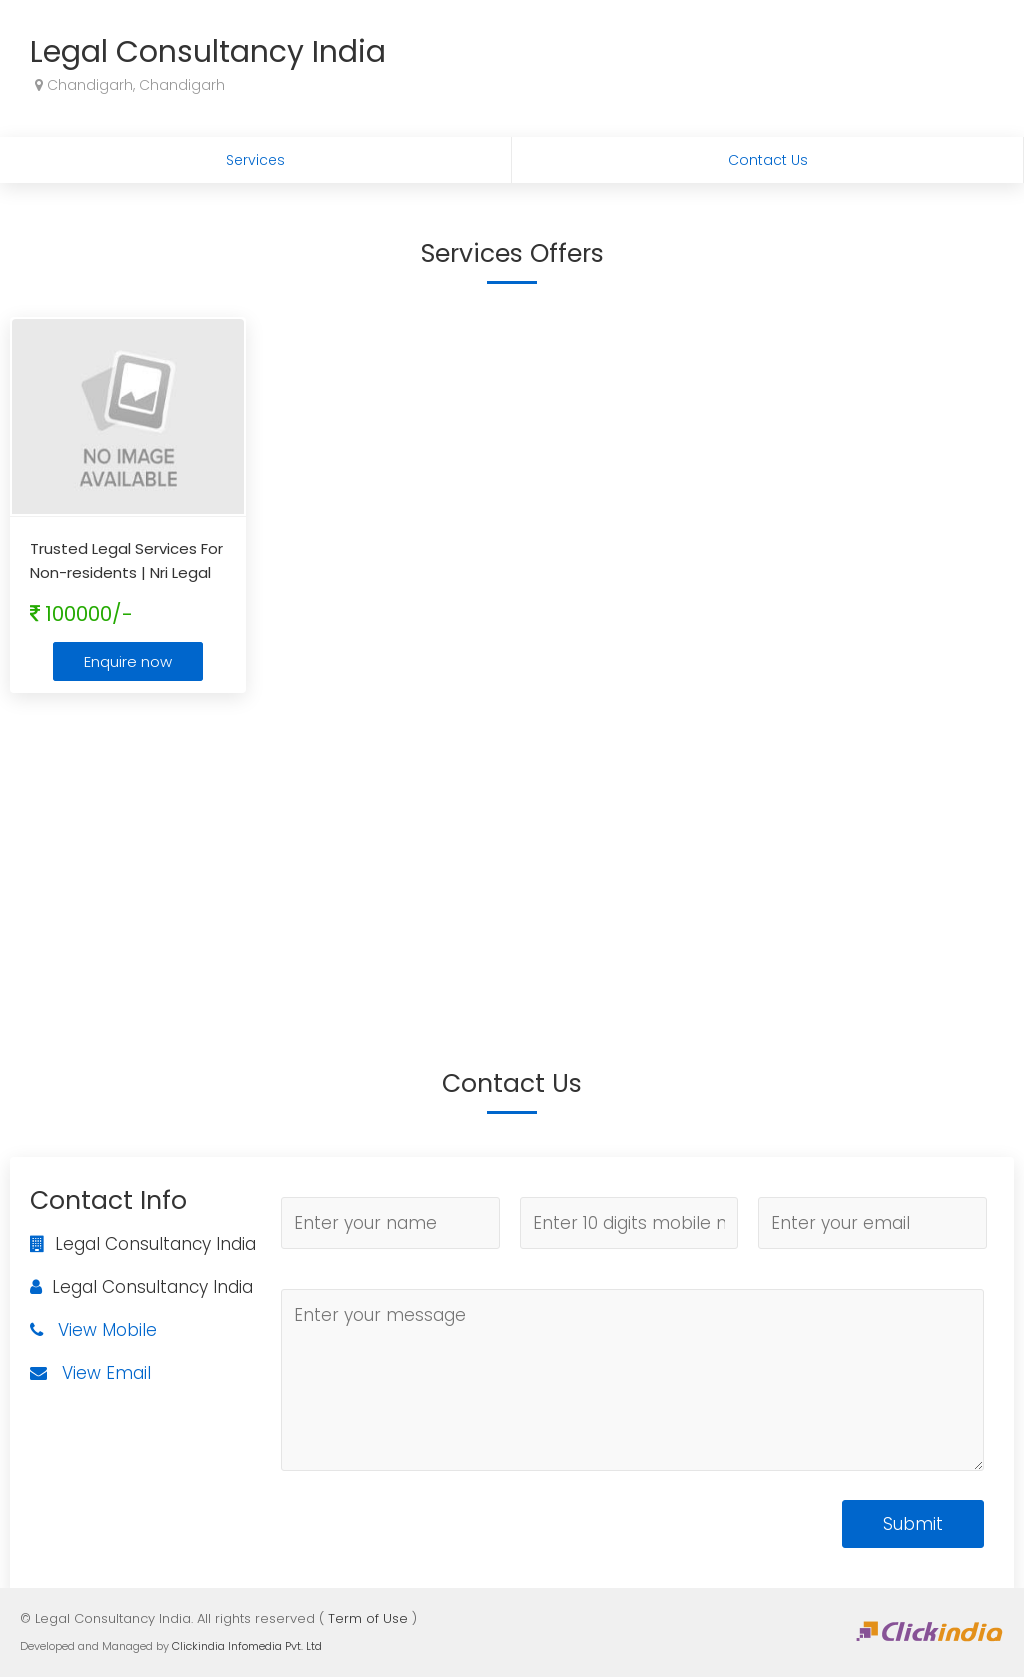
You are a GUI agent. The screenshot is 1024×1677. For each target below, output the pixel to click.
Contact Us (768, 160)
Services (255, 160)
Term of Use (368, 1618)
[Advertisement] (512, 853)
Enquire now (128, 661)
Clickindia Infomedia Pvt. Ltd (247, 1646)
